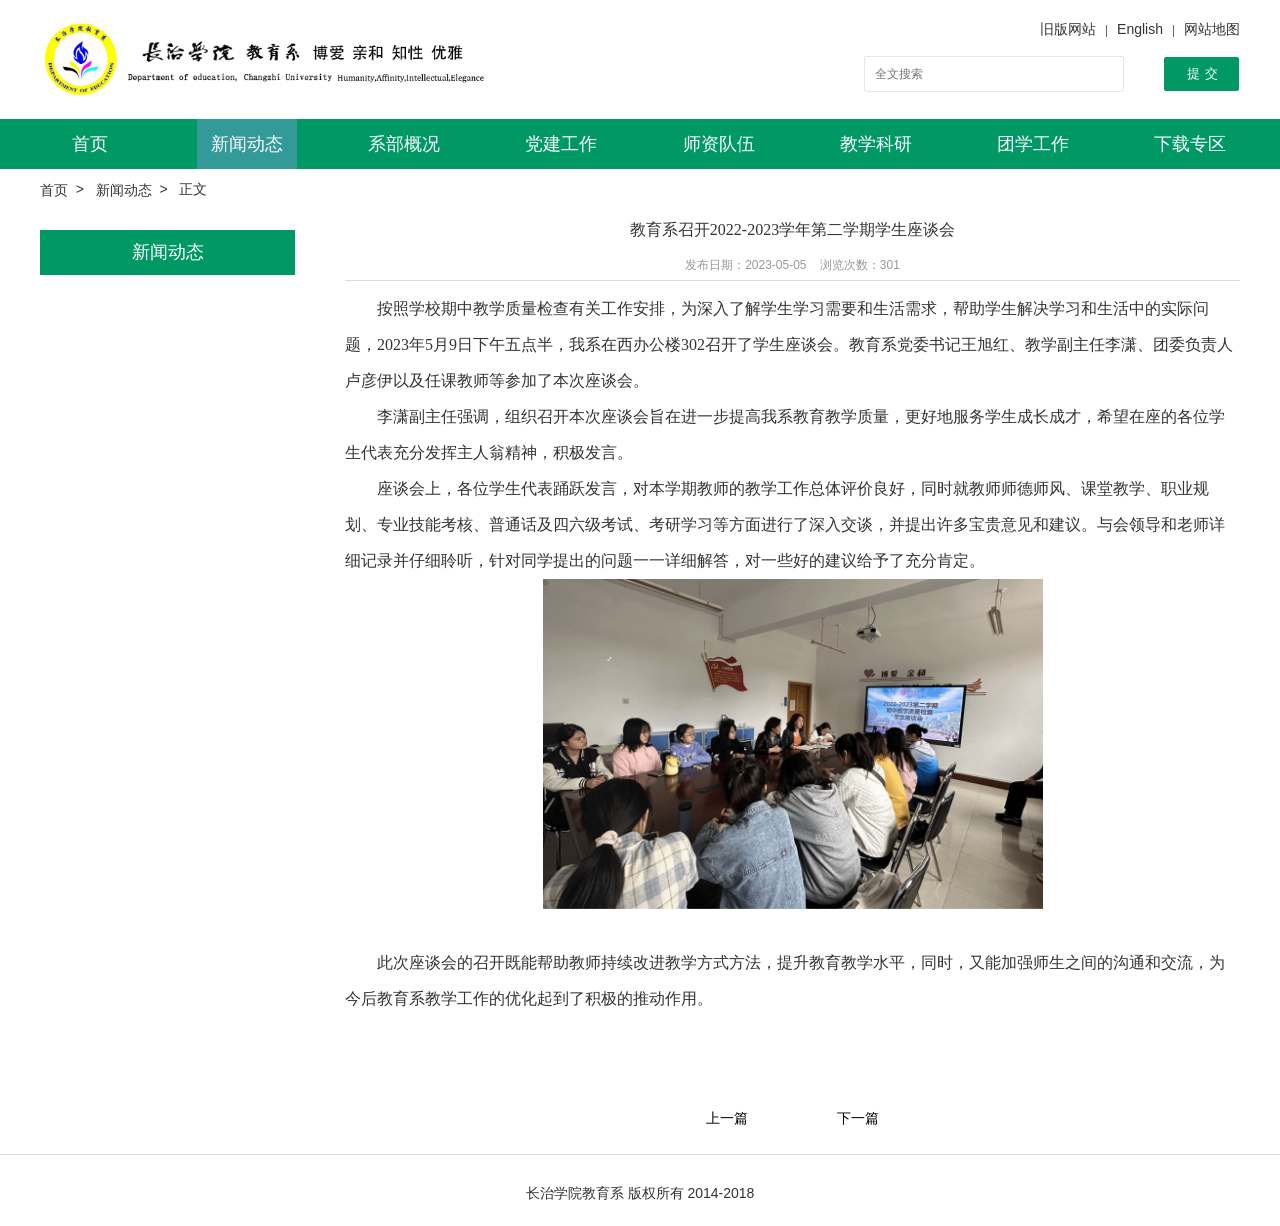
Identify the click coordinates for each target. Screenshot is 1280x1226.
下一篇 (858, 1119)
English (1140, 29)
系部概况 (404, 144)
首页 (90, 144)
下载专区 (1190, 144)
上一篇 (727, 1119)
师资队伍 (719, 144)
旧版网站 (1068, 29)
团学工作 (1033, 144)
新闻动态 (247, 144)
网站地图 (1212, 29)
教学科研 (876, 144)
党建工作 (561, 144)
